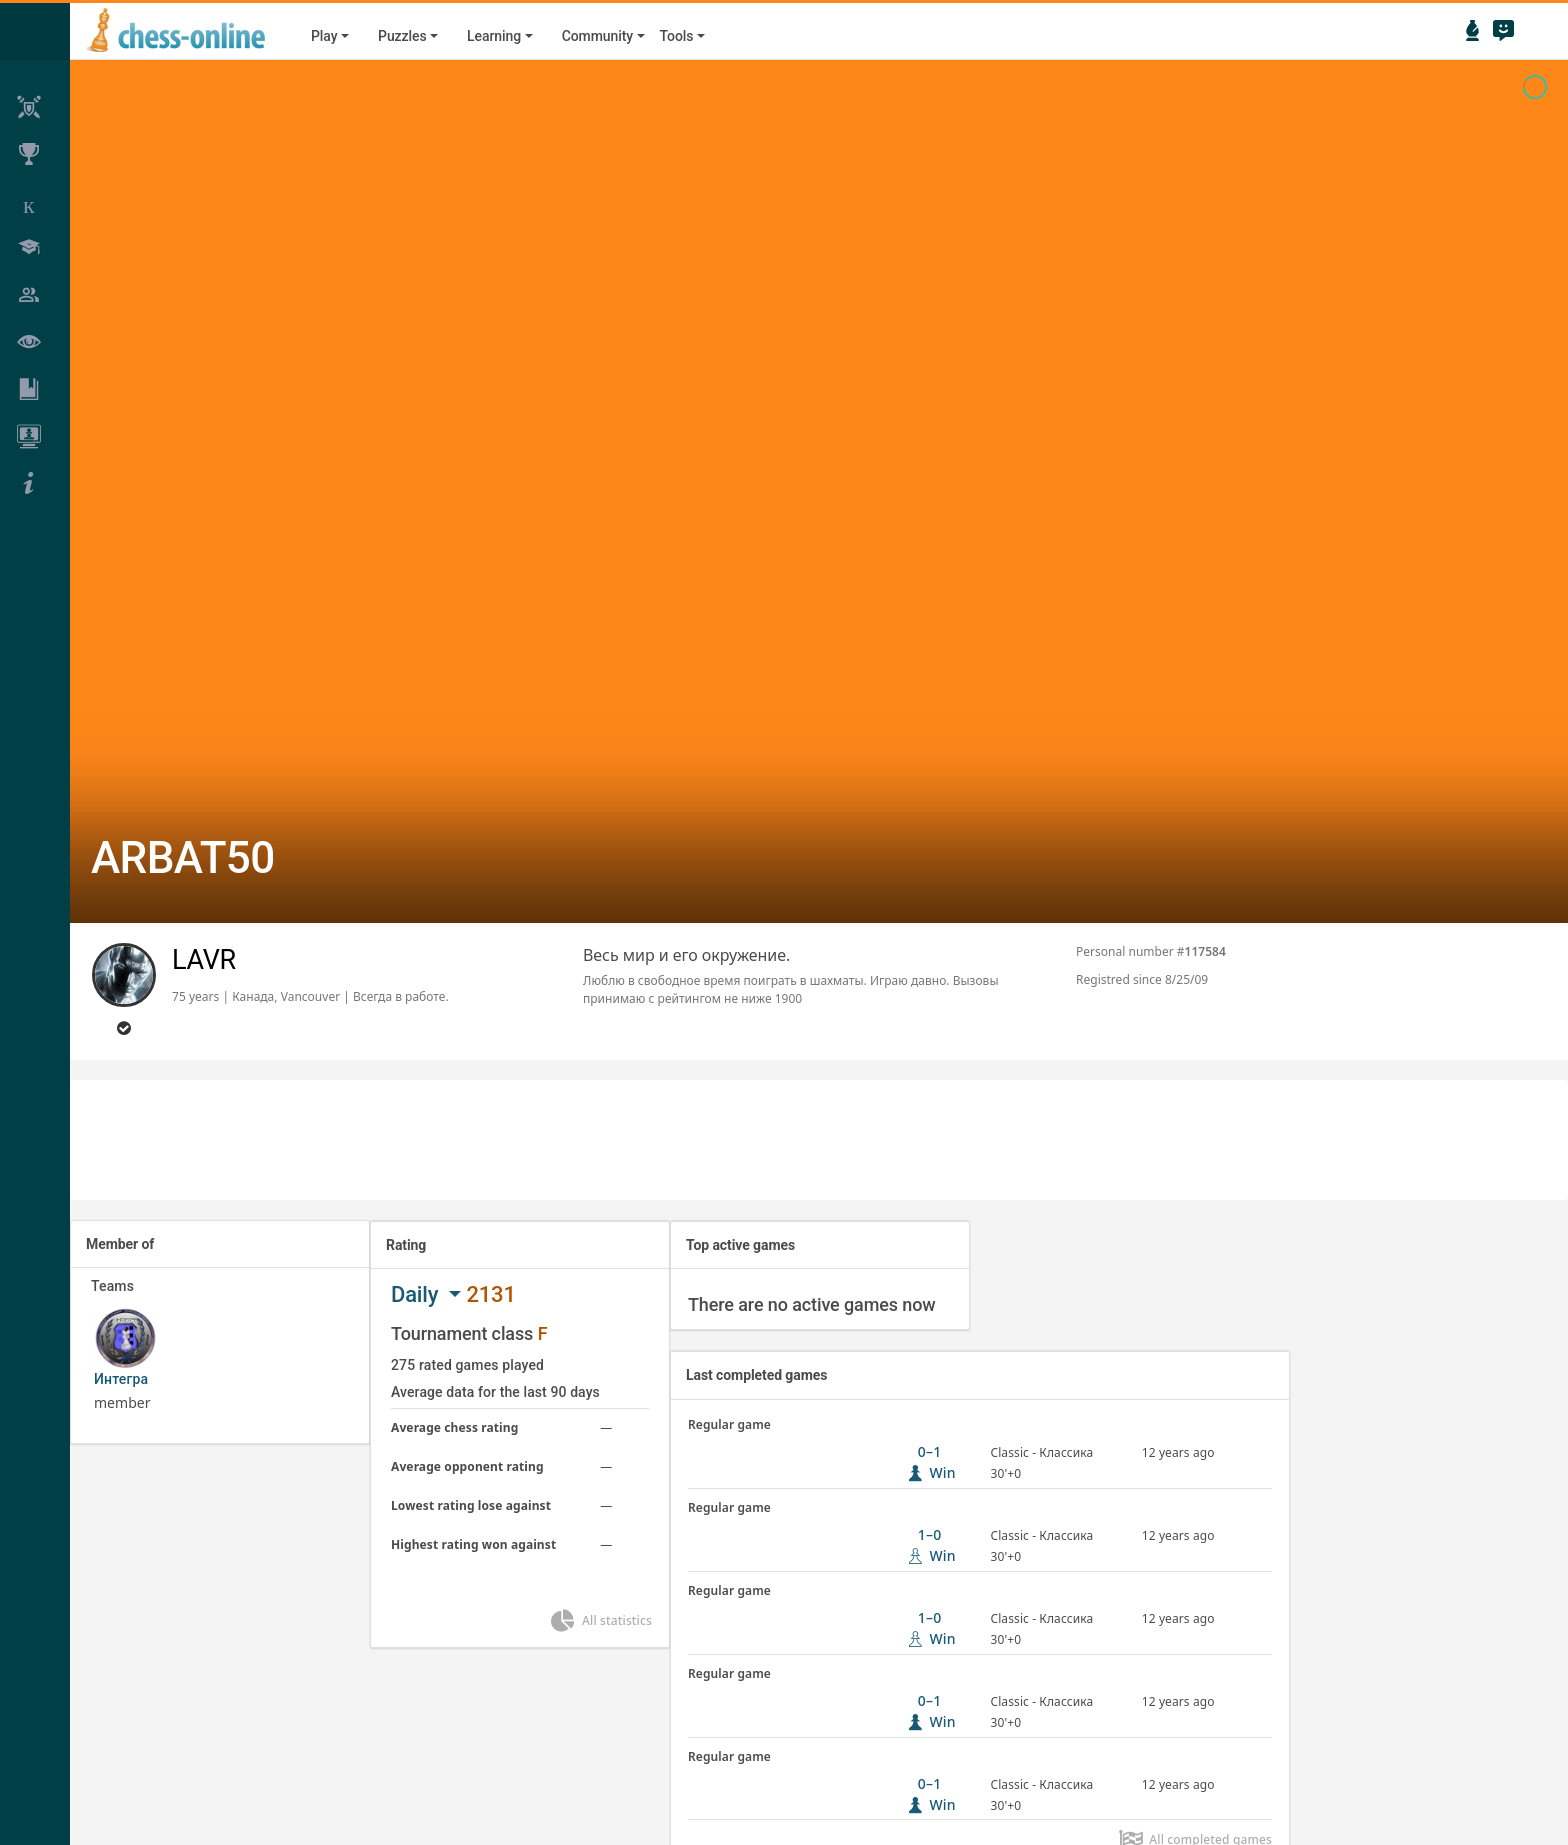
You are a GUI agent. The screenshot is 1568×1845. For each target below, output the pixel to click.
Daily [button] (417, 1294)
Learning (494, 36)
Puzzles (402, 36)
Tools (677, 36)
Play (324, 36)
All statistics (600, 1621)
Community (597, 36)
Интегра (121, 1379)
